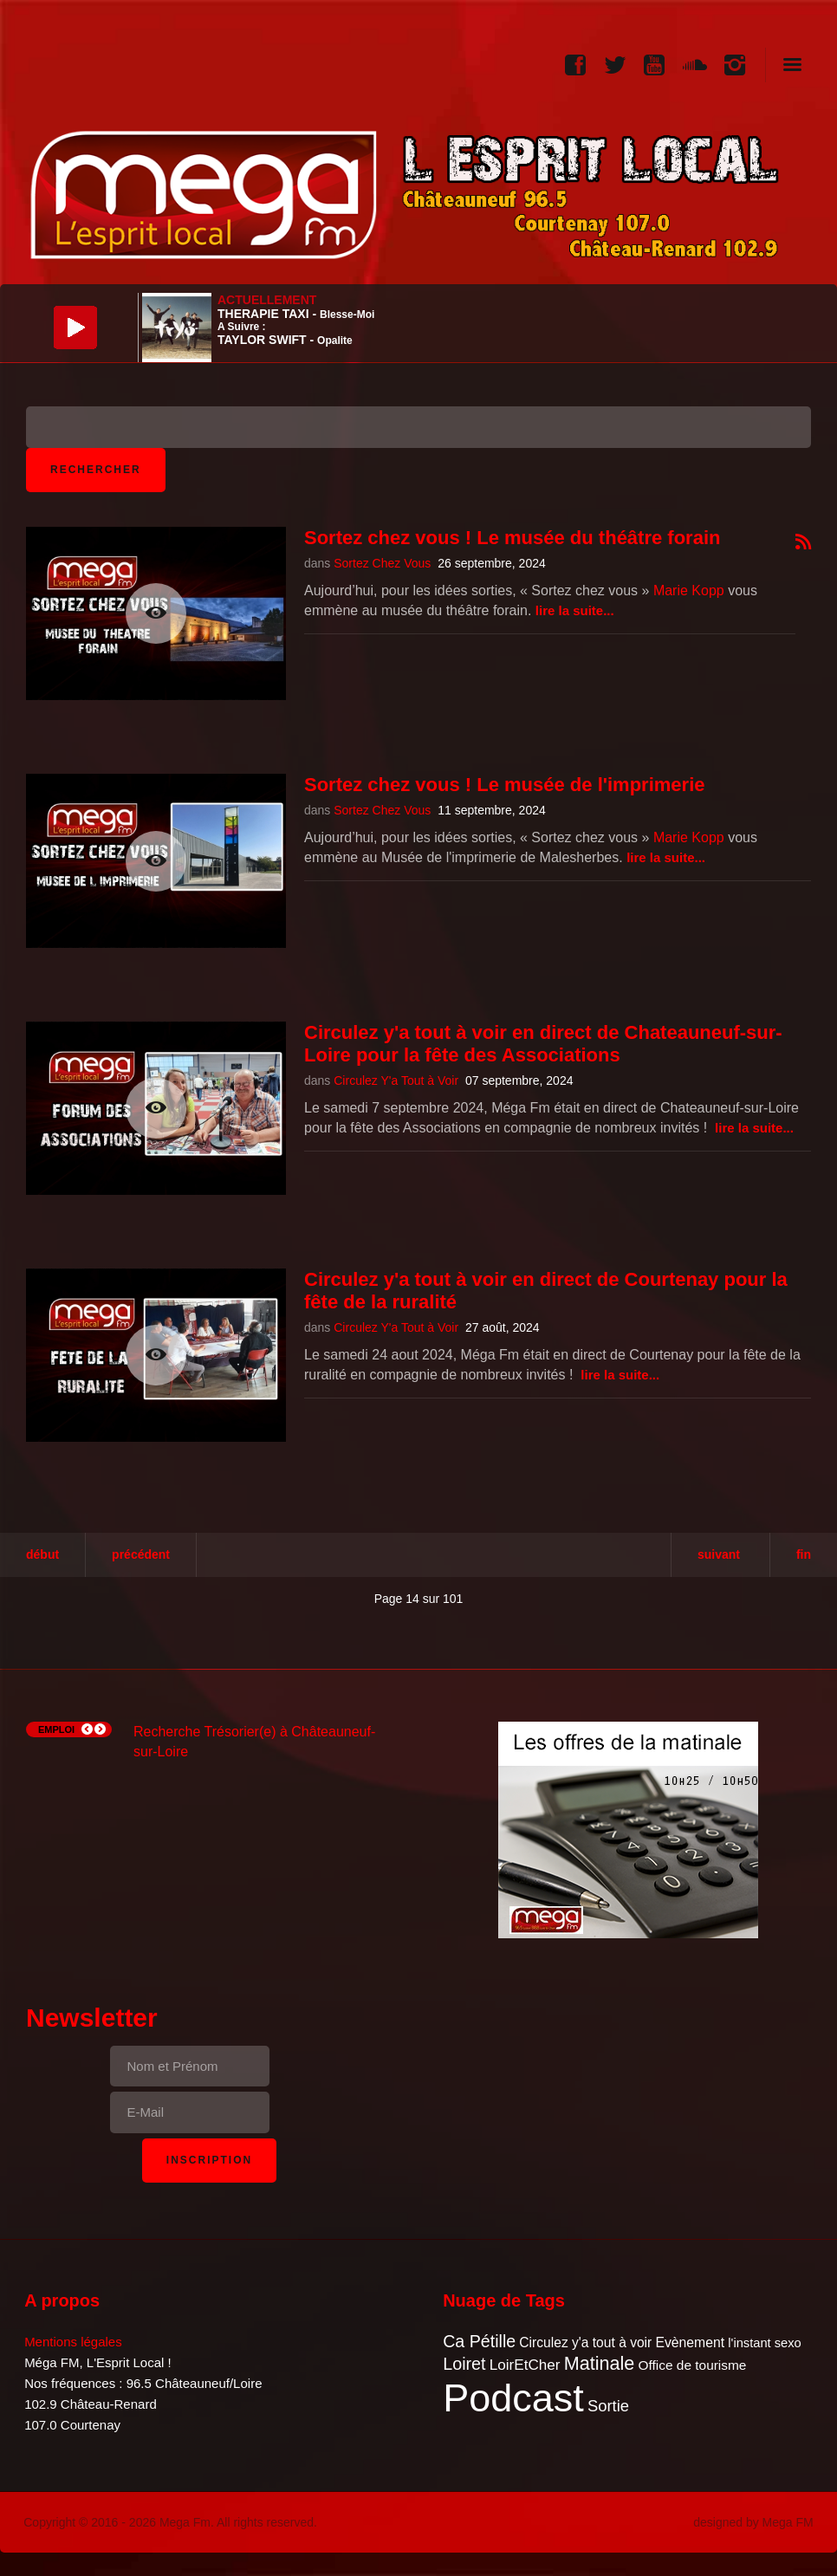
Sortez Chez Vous (382, 563)
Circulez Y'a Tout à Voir (396, 1080)
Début (42, 1554)
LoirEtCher (525, 2365)
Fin (803, 1554)
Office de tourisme (692, 2365)
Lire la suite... (574, 610)
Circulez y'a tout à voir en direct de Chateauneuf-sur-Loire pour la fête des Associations (543, 1044)
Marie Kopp (688, 590)
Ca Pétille (479, 2341)
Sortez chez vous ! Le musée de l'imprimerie (504, 784)
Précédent (141, 1554)
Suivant (719, 1554)
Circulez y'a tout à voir (585, 2342)
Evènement (689, 2342)
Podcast (513, 2398)
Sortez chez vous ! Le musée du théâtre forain (512, 537)
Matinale (599, 2363)
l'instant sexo (764, 2343)
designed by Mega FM (753, 2522)
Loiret (464, 2363)
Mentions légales (73, 2341)
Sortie (608, 2406)
